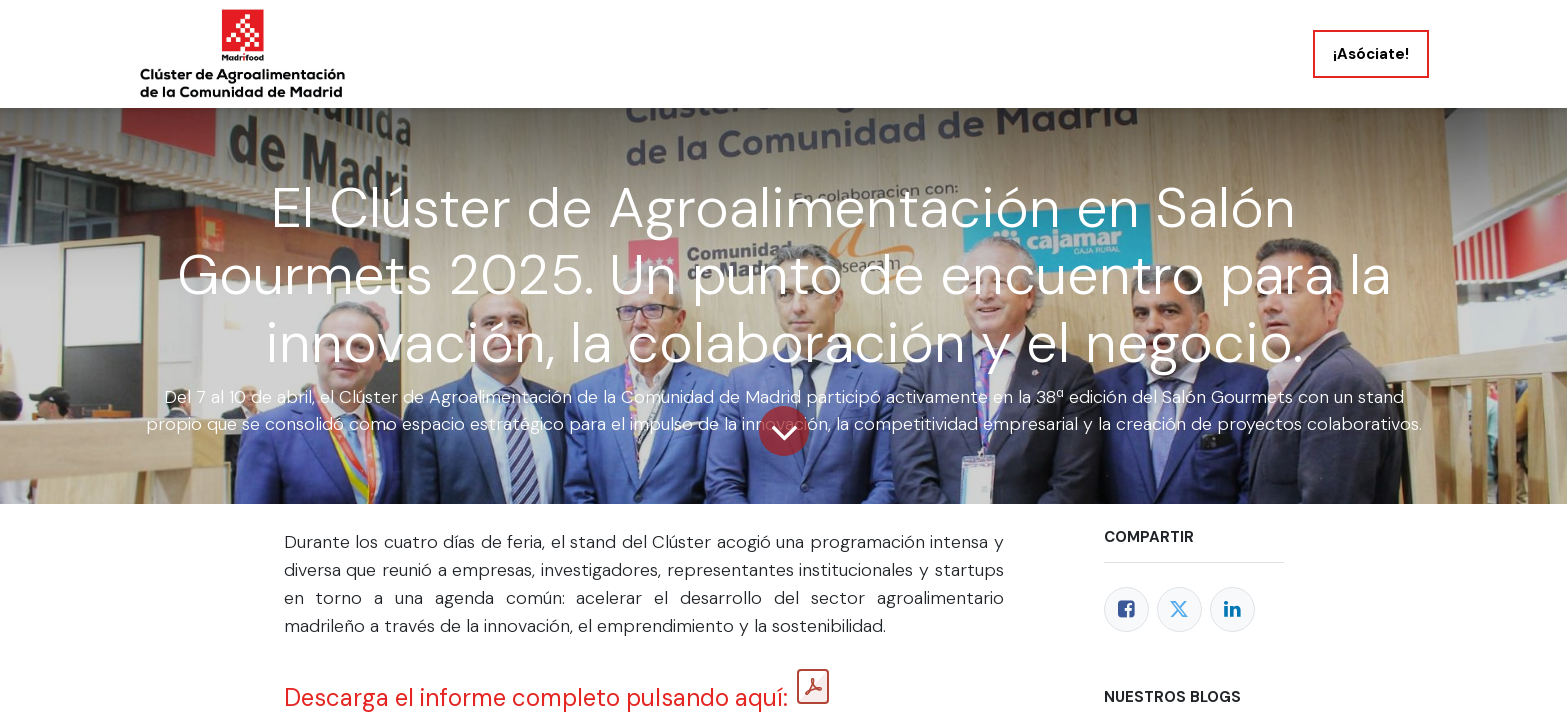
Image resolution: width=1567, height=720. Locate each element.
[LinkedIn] (1232, 609)
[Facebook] (1126, 609)
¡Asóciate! (1371, 54)
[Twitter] (1179, 609)
